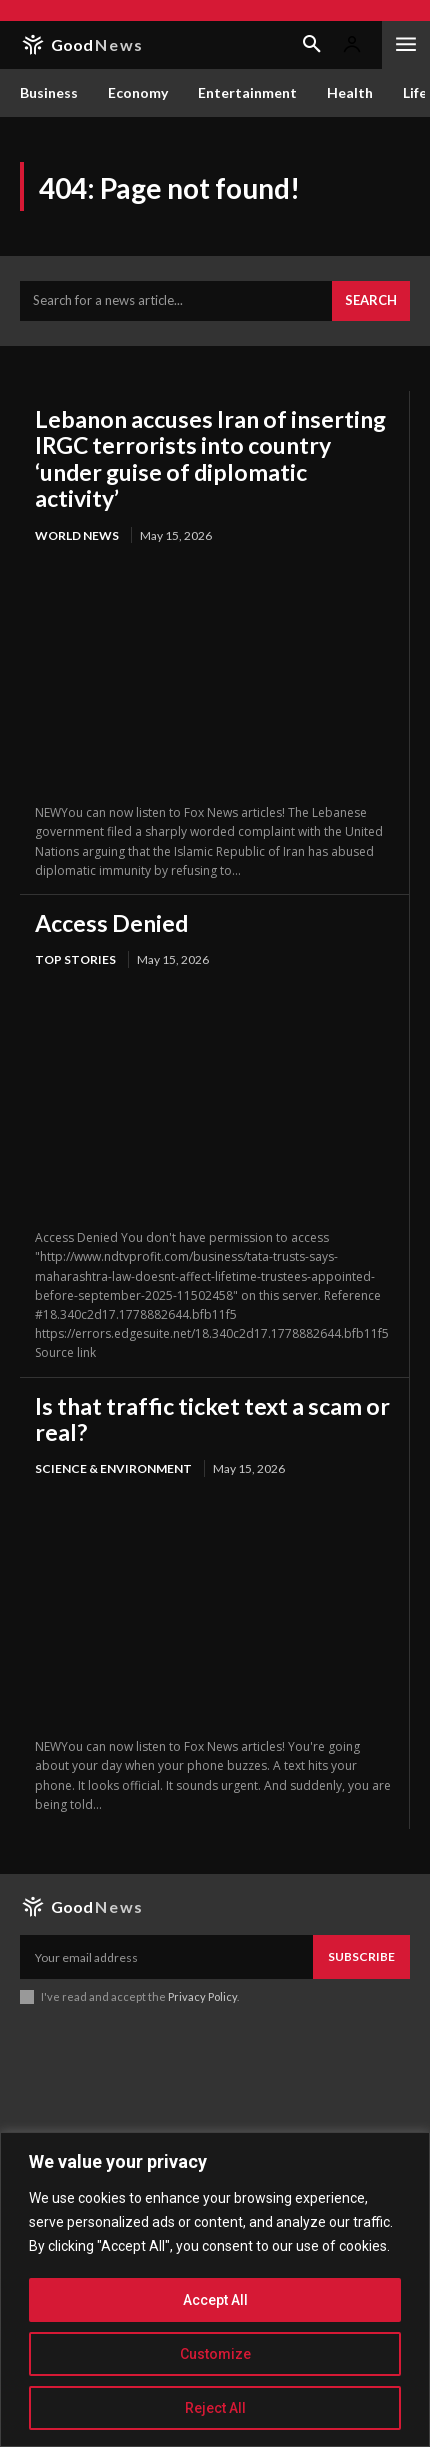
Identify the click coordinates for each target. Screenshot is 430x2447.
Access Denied (111, 923)
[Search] (371, 301)
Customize (215, 2354)
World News (77, 535)
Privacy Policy (202, 1996)
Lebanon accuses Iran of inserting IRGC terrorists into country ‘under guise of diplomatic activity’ (210, 458)
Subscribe (361, 1956)
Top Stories (75, 959)
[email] (166, 1957)
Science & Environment (113, 1468)
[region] (215, 2289)
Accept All (215, 2300)
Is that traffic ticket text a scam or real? (212, 1419)
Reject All (215, 2408)
